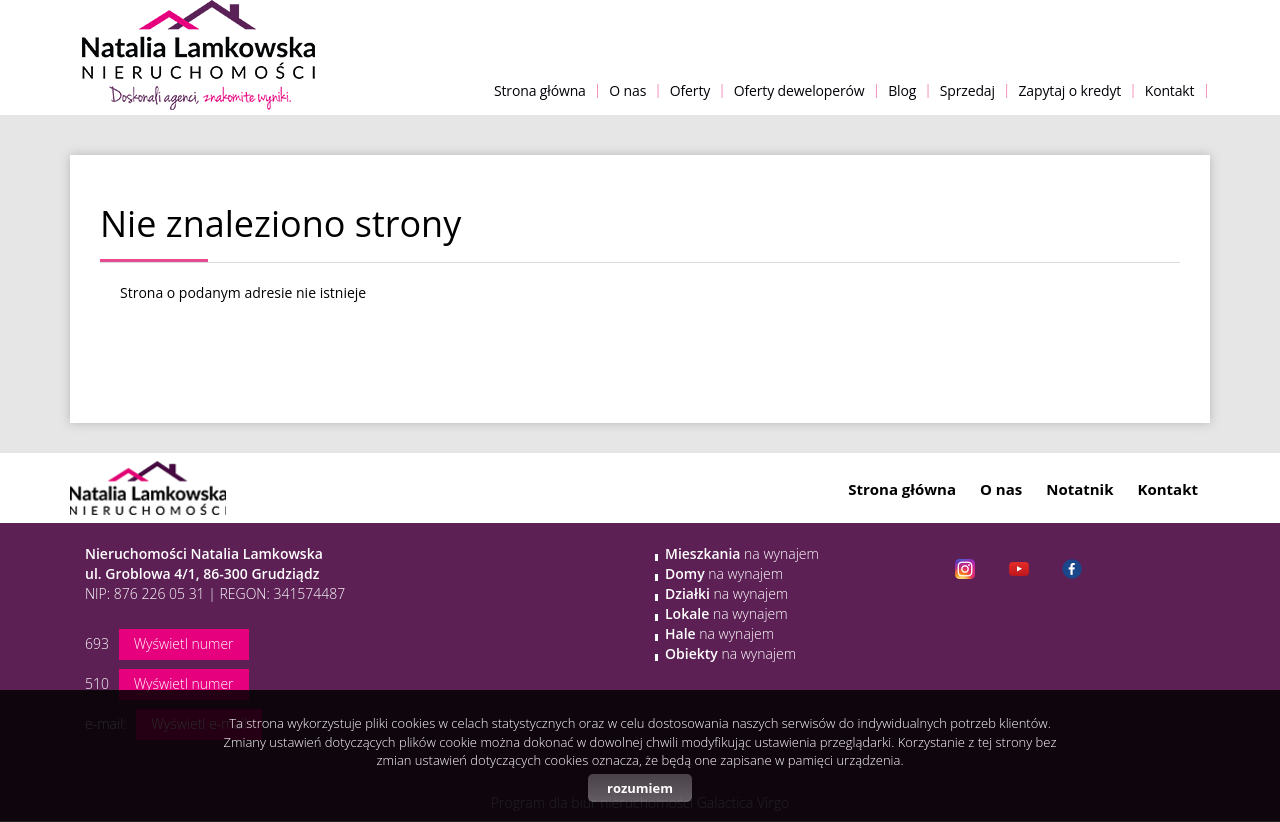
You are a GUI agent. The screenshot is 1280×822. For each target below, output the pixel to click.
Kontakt (1170, 90)
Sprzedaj (967, 90)
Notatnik (1079, 489)
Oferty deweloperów (799, 90)
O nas (627, 90)
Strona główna (540, 90)
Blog (902, 90)
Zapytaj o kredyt (1069, 90)
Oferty (690, 90)
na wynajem (742, 553)
